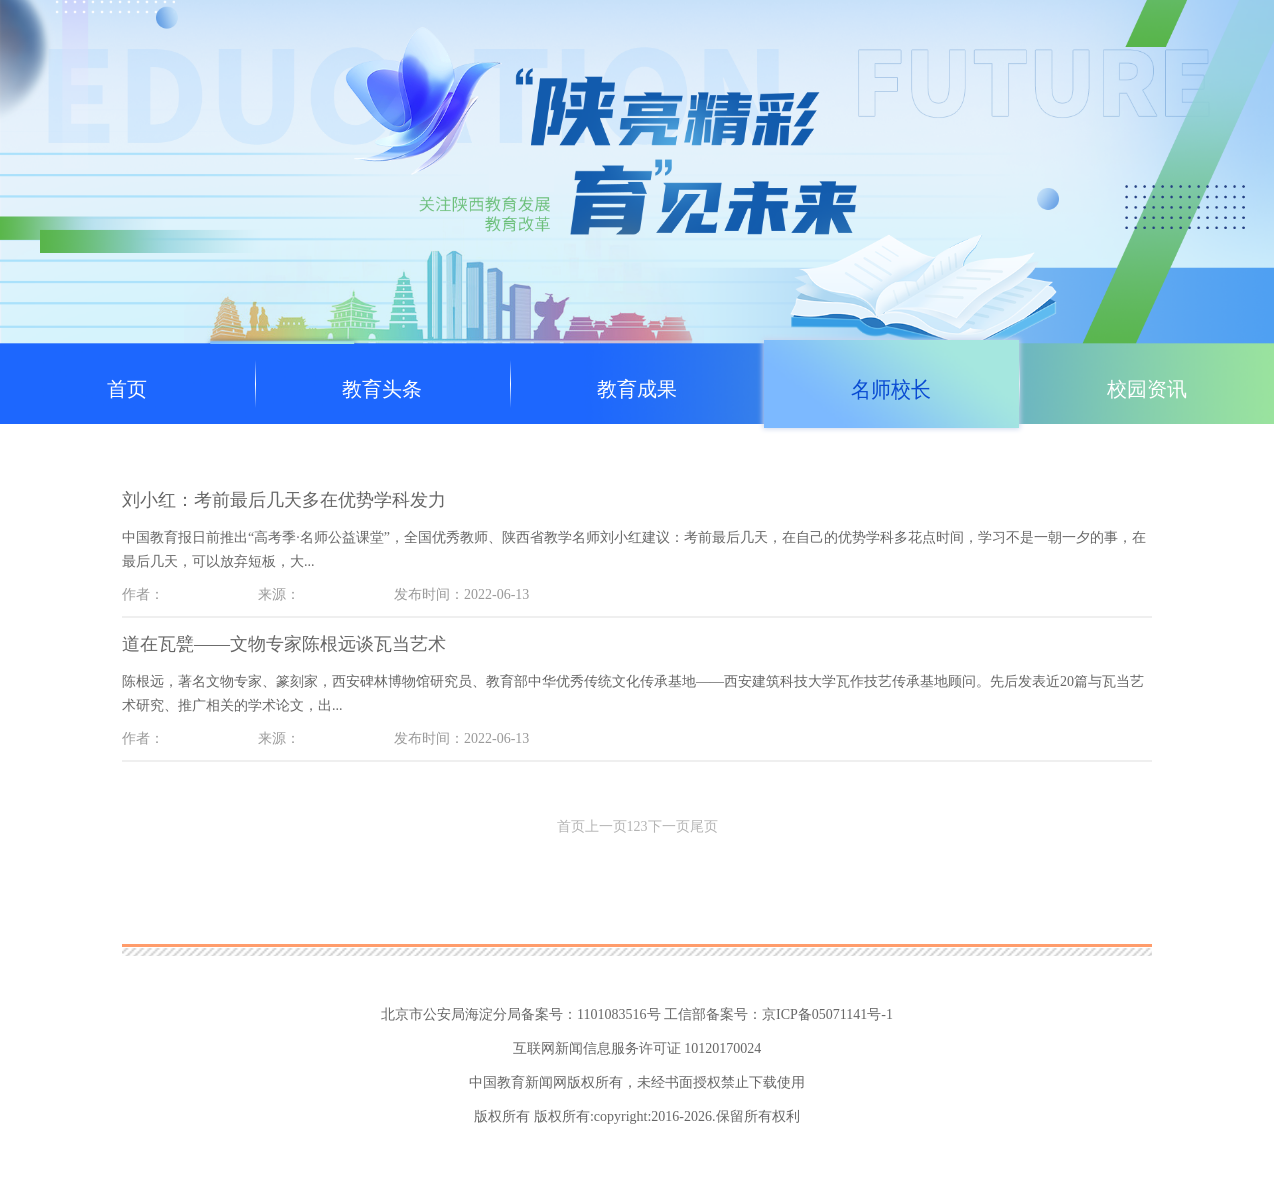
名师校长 (892, 389)
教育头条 (382, 389)
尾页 (704, 826)
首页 (127, 389)
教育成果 (637, 389)
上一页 (606, 826)
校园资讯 (1147, 389)
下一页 (669, 826)
